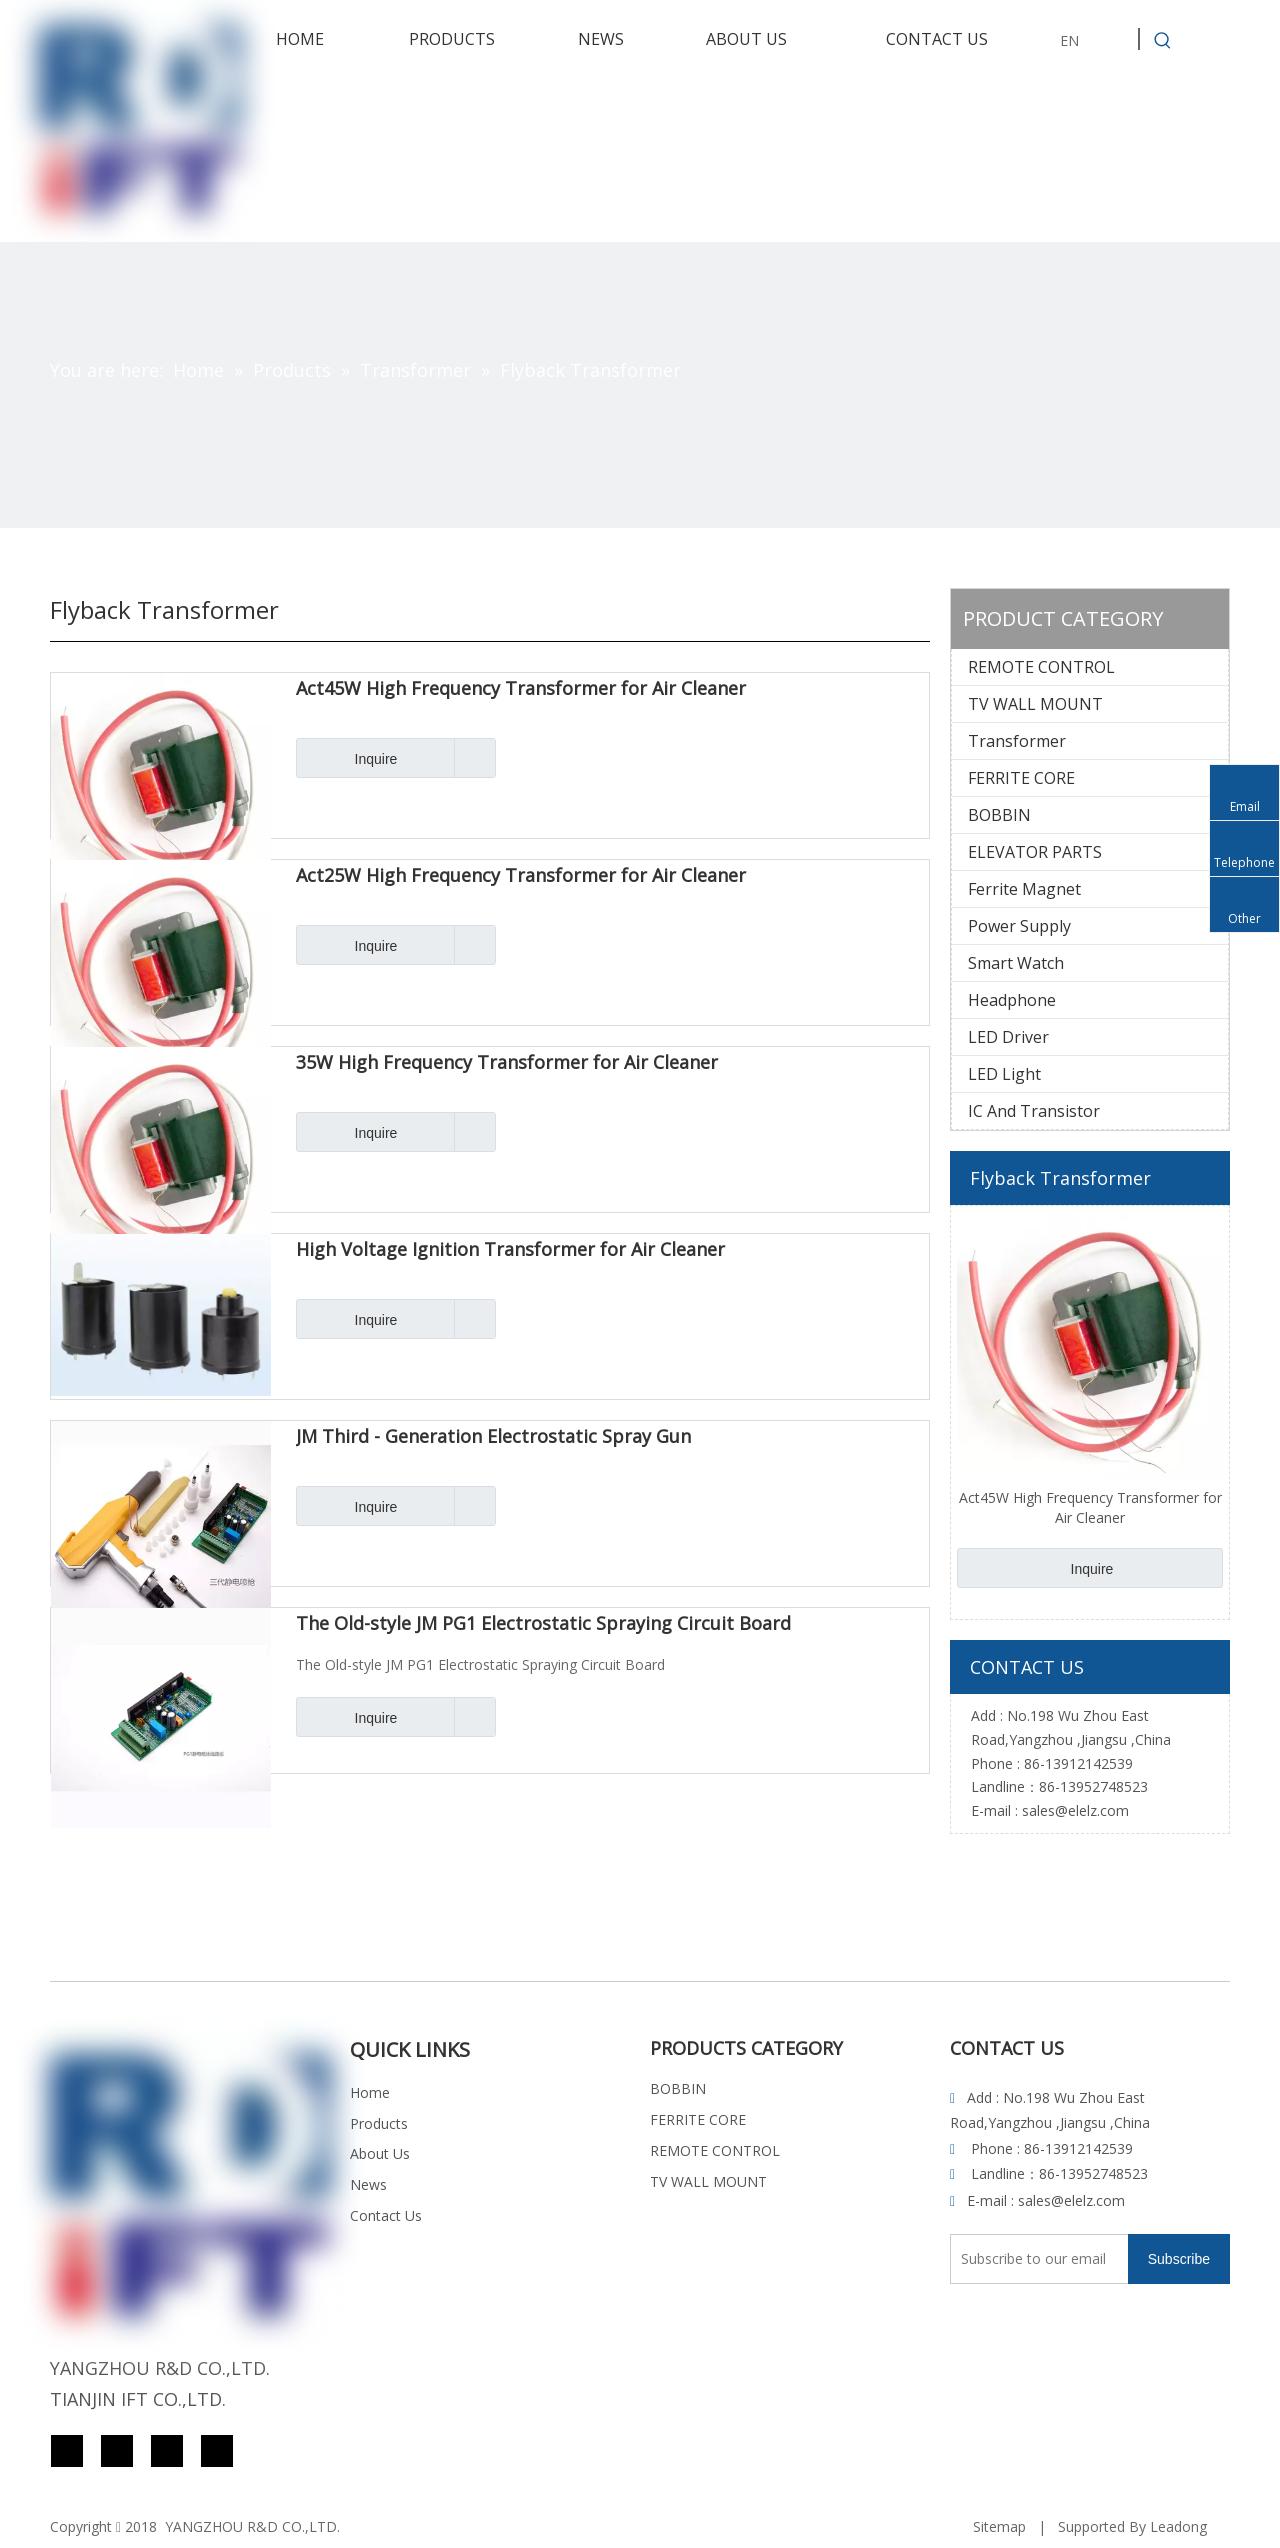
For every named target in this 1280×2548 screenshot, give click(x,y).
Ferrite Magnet (1024, 889)
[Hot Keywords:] (1163, 41)
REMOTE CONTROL (1041, 667)
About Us (380, 2153)
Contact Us (386, 2215)
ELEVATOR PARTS (1035, 852)
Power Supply (1019, 926)
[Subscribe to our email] (1029, 2259)
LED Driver (1008, 1037)
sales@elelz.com (1075, 1810)
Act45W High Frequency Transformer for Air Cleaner (521, 689)
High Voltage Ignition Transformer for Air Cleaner (510, 1250)
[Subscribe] (1179, 2259)
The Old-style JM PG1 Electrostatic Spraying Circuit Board (543, 1624)
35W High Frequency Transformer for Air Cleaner (507, 1063)
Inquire (346, 758)
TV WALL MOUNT (1035, 704)
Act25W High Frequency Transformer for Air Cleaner (521, 876)
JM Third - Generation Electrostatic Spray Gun (493, 1437)
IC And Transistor (1034, 1111)
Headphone (1012, 1000)
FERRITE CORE (1021, 778)
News (368, 2184)
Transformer (1017, 741)
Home (370, 2092)
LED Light (1004, 1074)
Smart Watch (1016, 963)
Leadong (1178, 2526)
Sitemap (999, 2526)
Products (379, 2123)
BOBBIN (999, 815)
